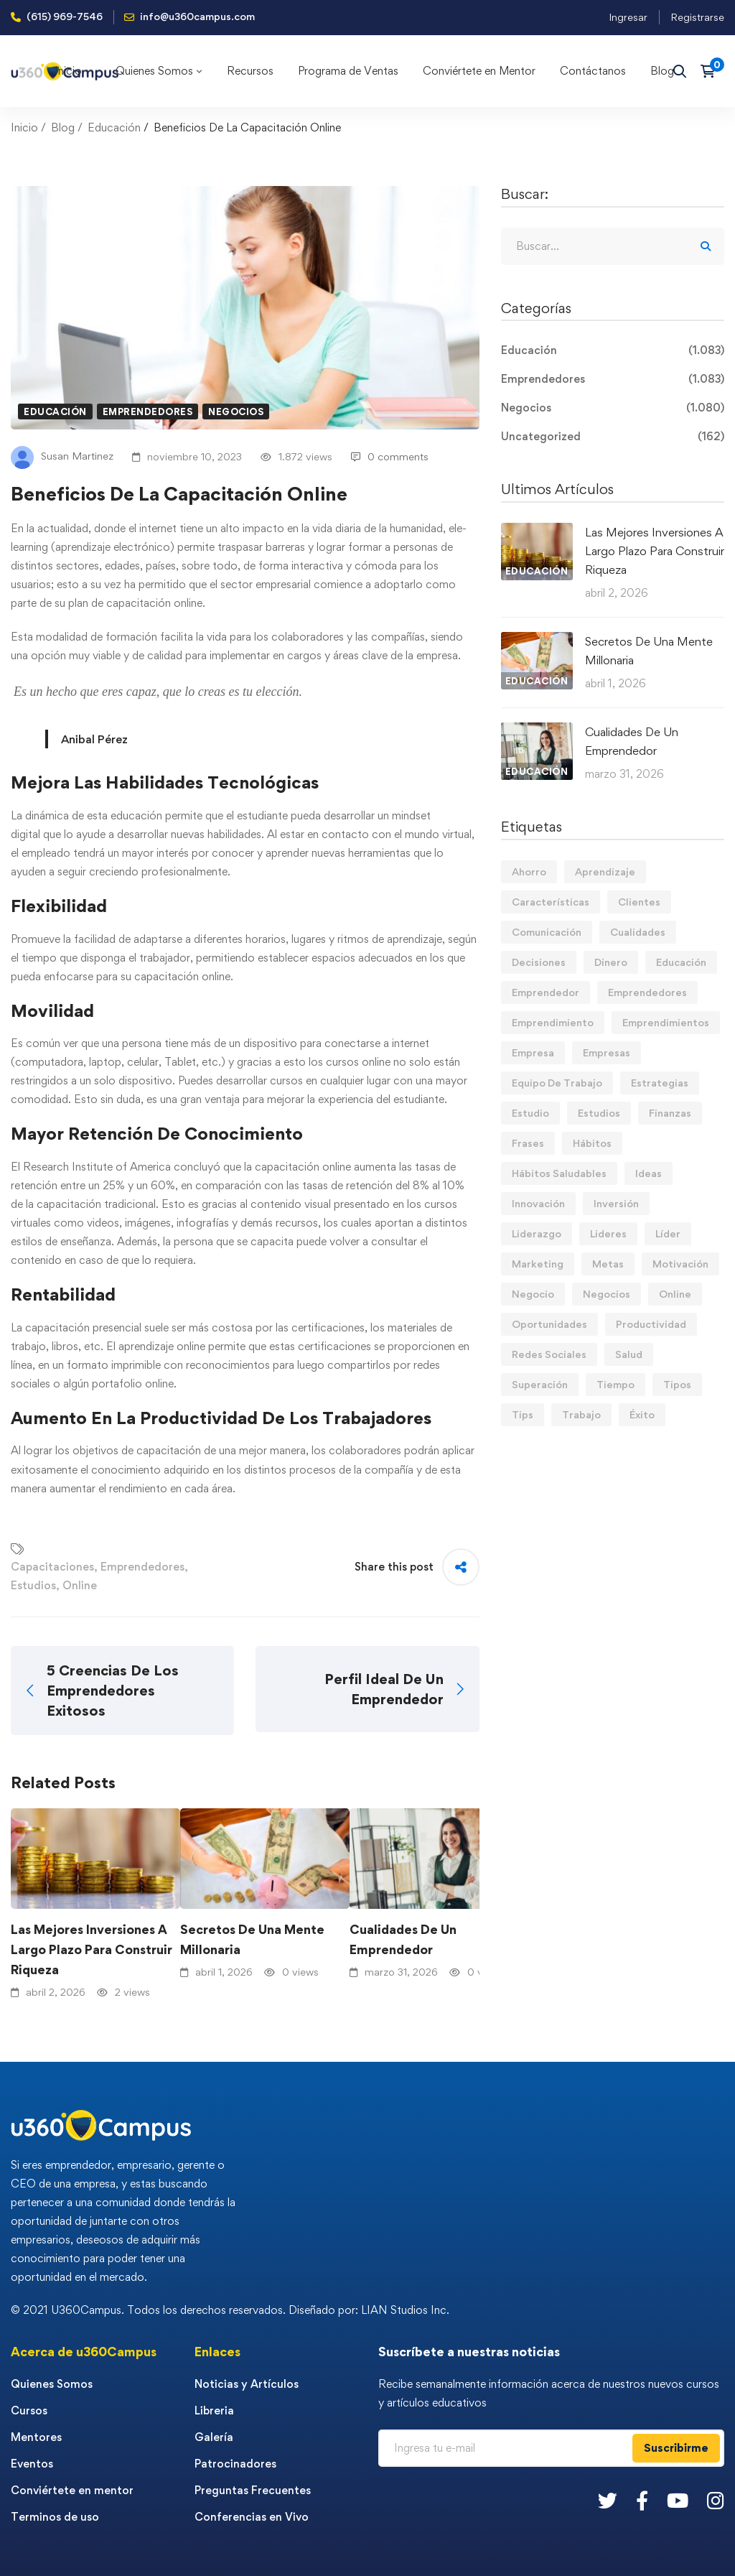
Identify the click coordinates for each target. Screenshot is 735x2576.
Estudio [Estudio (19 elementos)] (530, 1113)
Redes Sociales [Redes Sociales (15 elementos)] (549, 1354)
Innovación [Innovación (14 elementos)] (538, 1203)
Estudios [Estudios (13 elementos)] (599, 1113)
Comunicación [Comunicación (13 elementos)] (546, 932)
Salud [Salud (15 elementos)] (628, 1354)
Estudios (33, 1585)
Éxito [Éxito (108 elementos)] (642, 1414)
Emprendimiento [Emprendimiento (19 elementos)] (553, 1022)
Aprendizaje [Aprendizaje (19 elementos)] (605, 871)
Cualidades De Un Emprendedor (403, 1939)
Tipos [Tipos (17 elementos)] (677, 1384)
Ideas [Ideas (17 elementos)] (648, 1173)
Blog (63, 127)
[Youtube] (677, 2500)
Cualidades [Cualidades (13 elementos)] (637, 932)
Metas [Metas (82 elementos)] (608, 1263)
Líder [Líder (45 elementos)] (667, 1233)
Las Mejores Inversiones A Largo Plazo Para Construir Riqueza (91, 1949)
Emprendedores (148, 411)
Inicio (24, 127)
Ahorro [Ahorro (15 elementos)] (529, 871)
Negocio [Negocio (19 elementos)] (533, 1294)
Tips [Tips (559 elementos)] (522, 1414)
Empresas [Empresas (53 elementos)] (606, 1052)
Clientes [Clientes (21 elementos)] (639, 902)
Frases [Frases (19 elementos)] (528, 1143)
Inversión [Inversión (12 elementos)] (616, 1203)
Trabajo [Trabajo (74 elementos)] (581, 1414)
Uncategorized (612, 436)
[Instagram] (716, 2500)
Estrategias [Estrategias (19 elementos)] (659, 1083)
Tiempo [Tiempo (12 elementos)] (615, 1384)
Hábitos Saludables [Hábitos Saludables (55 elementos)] (559, 1173)
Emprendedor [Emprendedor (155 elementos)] (545, 992)
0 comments (390, 456)
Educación (114, 127)
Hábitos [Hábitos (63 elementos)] (592, 1143)
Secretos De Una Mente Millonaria (252, 1939)
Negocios (235, 411)
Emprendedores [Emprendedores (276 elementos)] (647, 992)
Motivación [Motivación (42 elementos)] (680, 1263)
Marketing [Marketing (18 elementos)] (537, 1263)
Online (79, 1585)
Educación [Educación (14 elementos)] (681, 962)
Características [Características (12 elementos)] (550, 902)
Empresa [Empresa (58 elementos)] (533, 1052)
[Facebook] (642, 2500)
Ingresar (628, 17)
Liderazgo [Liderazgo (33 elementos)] (536, 1233)
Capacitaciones (52, 1566)
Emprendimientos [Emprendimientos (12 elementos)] (665, 1022)
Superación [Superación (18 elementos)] (540, 1384)
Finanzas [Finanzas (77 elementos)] (670, 1113)
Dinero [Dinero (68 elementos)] (610, 962)
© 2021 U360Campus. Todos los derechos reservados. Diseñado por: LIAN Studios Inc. (230, 2310)
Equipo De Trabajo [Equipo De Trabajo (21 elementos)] (557, 1083)
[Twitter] (608, 2500)
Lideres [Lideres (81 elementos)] (608, 1233)
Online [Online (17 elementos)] (675, 1294)
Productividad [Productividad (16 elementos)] (651, 1324)
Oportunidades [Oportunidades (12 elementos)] (549, 1324)
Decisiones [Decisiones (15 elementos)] (539, 962)
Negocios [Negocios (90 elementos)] (606, 1294)
